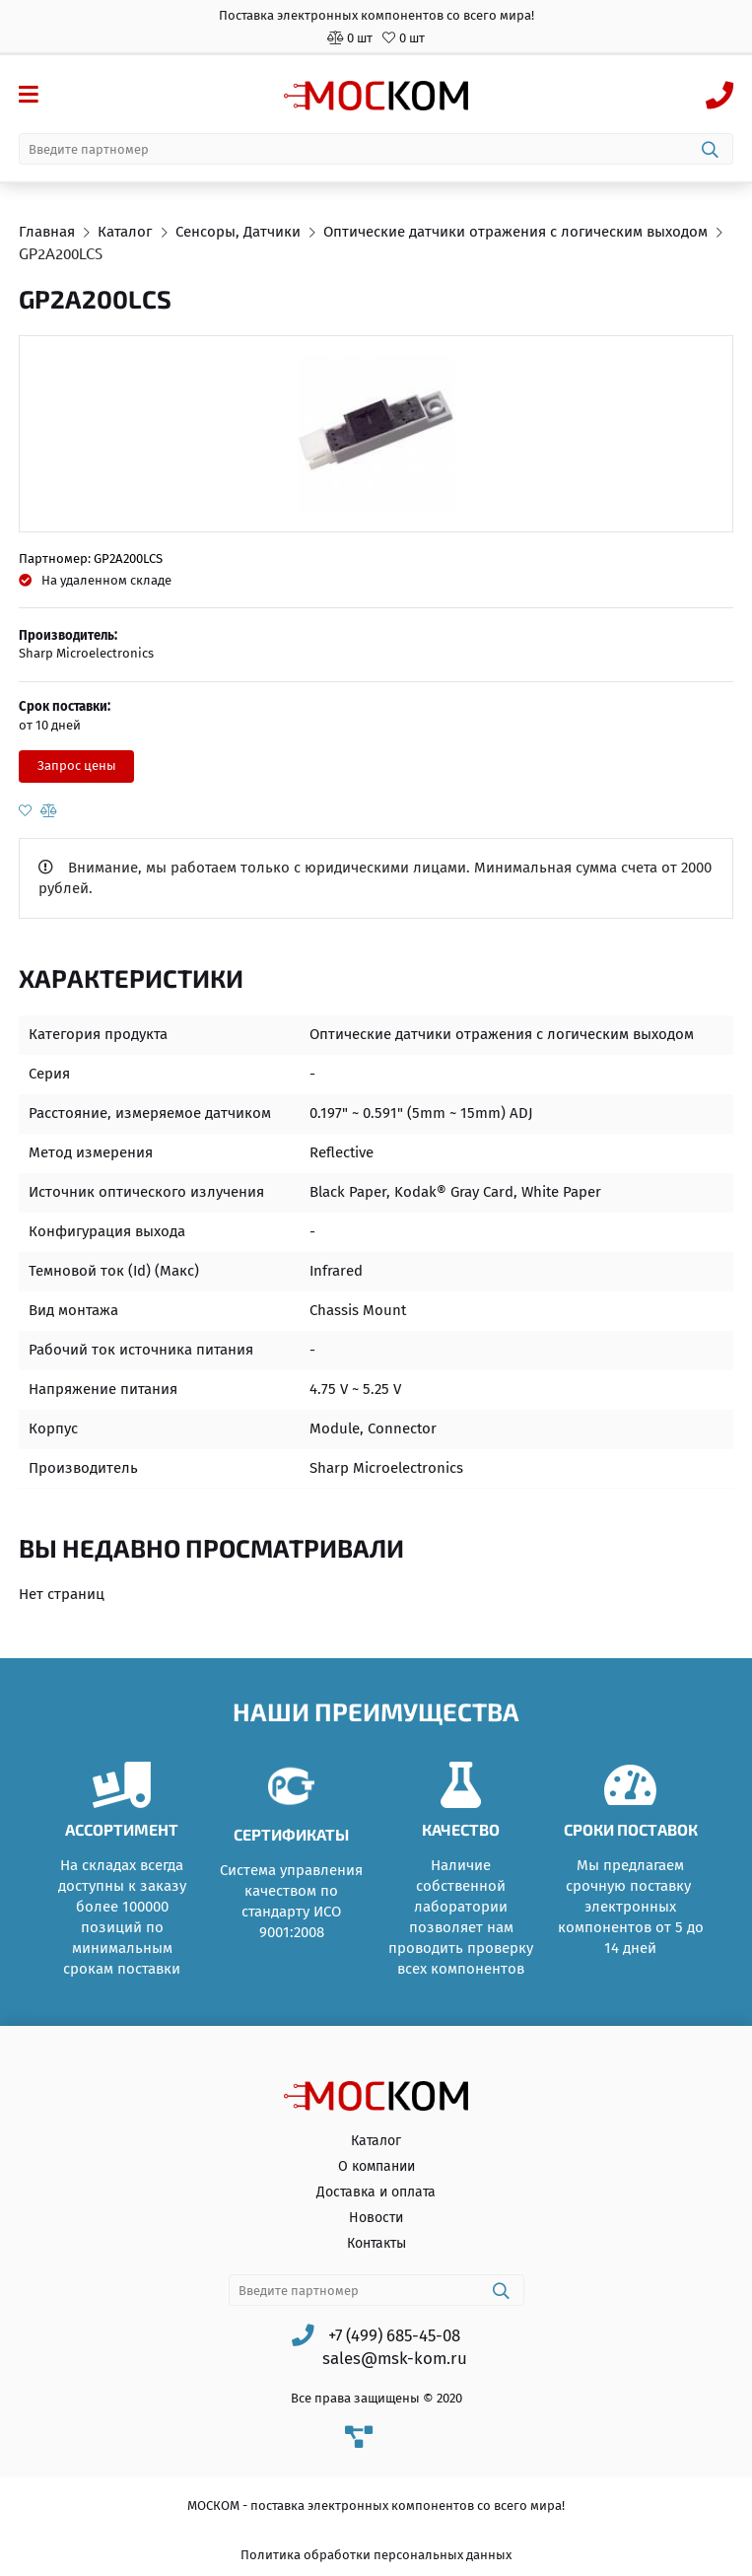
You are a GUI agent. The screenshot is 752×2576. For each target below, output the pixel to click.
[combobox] (376, 149)
